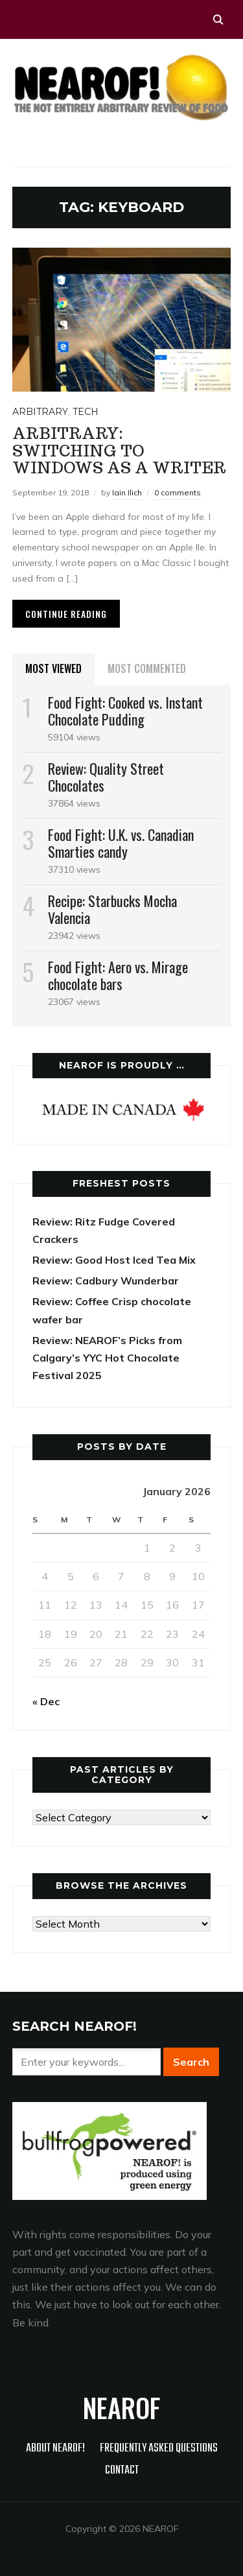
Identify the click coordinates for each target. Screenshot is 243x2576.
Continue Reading (66, 613)
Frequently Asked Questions (159, 2448)
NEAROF (121, 2407)
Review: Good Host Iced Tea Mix (114, 1259)
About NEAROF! (55, 2448)
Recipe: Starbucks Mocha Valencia (112, 909)
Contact (122, 2470)
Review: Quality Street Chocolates (106, 777)
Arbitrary (40, 412)
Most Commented (147, 668)
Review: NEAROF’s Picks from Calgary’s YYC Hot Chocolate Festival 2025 (107, 1358)
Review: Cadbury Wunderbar (105, 1280)
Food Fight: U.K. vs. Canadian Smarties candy (121, 843)
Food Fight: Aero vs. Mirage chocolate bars (118, 975)
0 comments (177, 492)
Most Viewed (53, 668)
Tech (85, 412)
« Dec (46, 1701)
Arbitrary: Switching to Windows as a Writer (119, 450)
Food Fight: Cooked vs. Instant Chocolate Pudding (125, 710)
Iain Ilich (127, 492)
